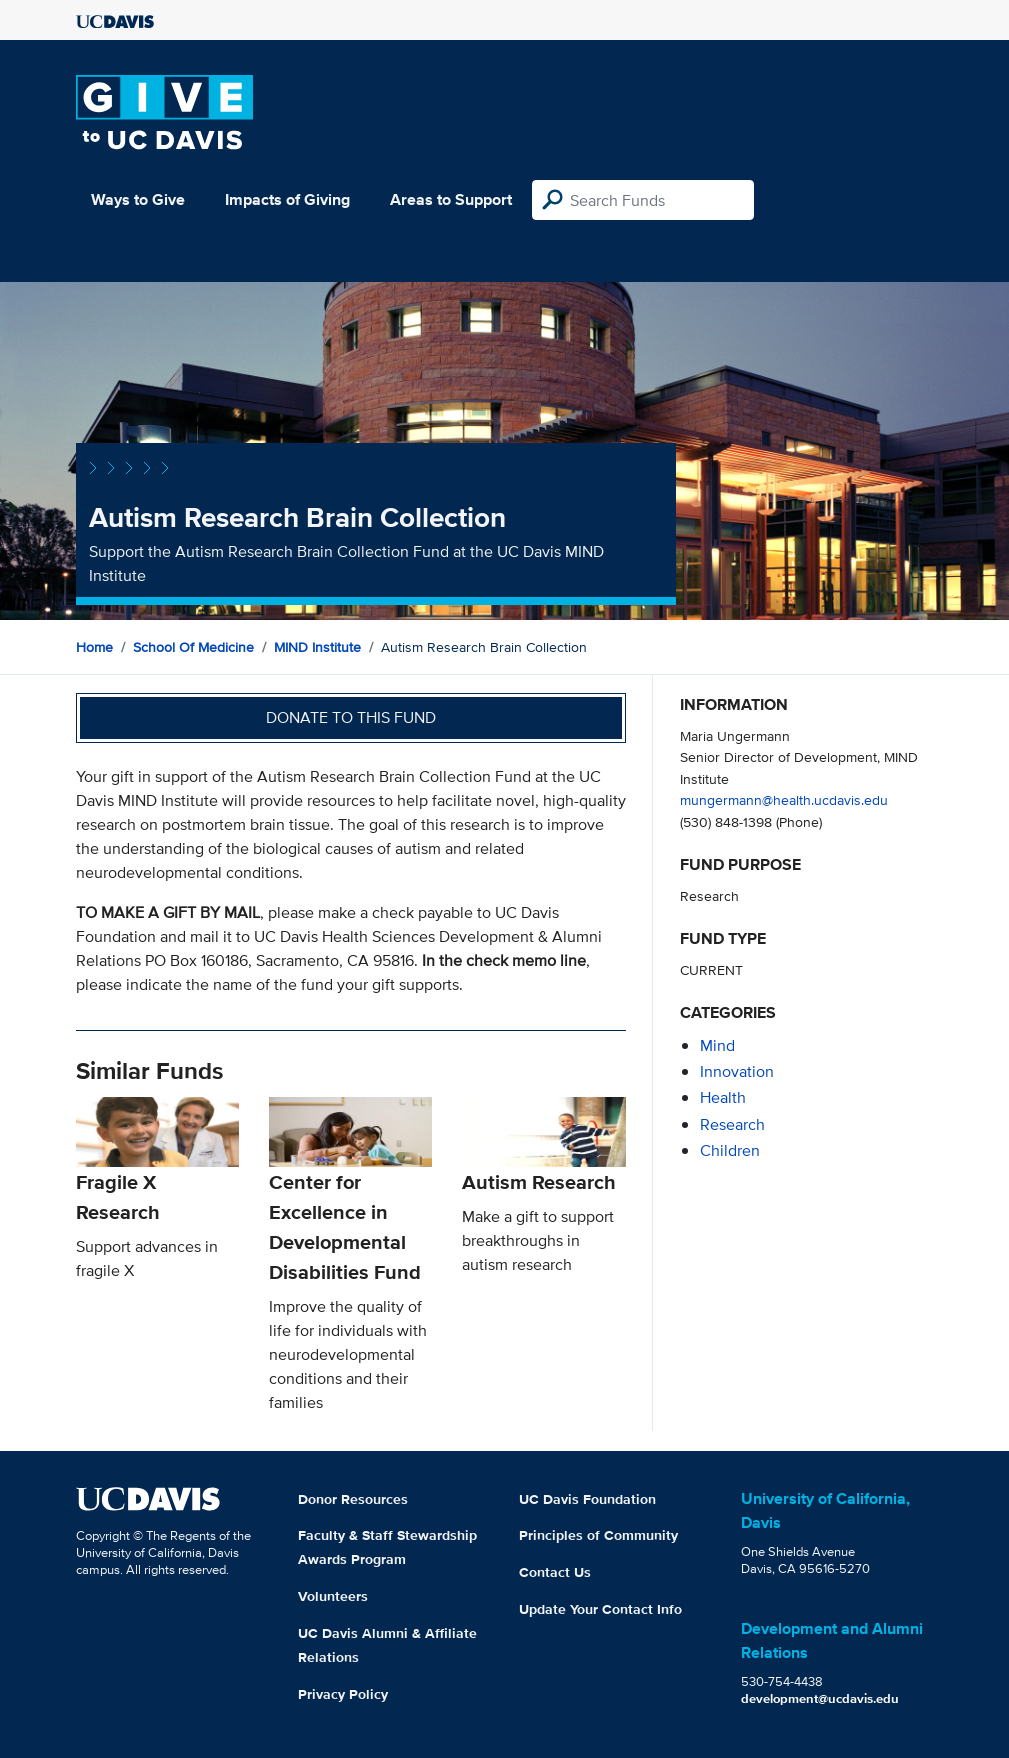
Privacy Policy (343, 1694)
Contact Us (555, 1572)
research (732, 1124)
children (730, 1150)
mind (717, 1045)
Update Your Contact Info (600, 1609)
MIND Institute (317, 647)
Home (94, 647)
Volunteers (333, 1596)
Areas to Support (451, 199)
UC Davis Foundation (587, 1499)
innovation (737, 1071)
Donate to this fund (351, 717)
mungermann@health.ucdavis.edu (784, 799)
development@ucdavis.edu (820, 1698)
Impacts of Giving (287, 199)
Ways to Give (138, 199)
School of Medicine (193, 647)
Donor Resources (353, 1499)
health (723, 1097)
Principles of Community (598, 1535)
